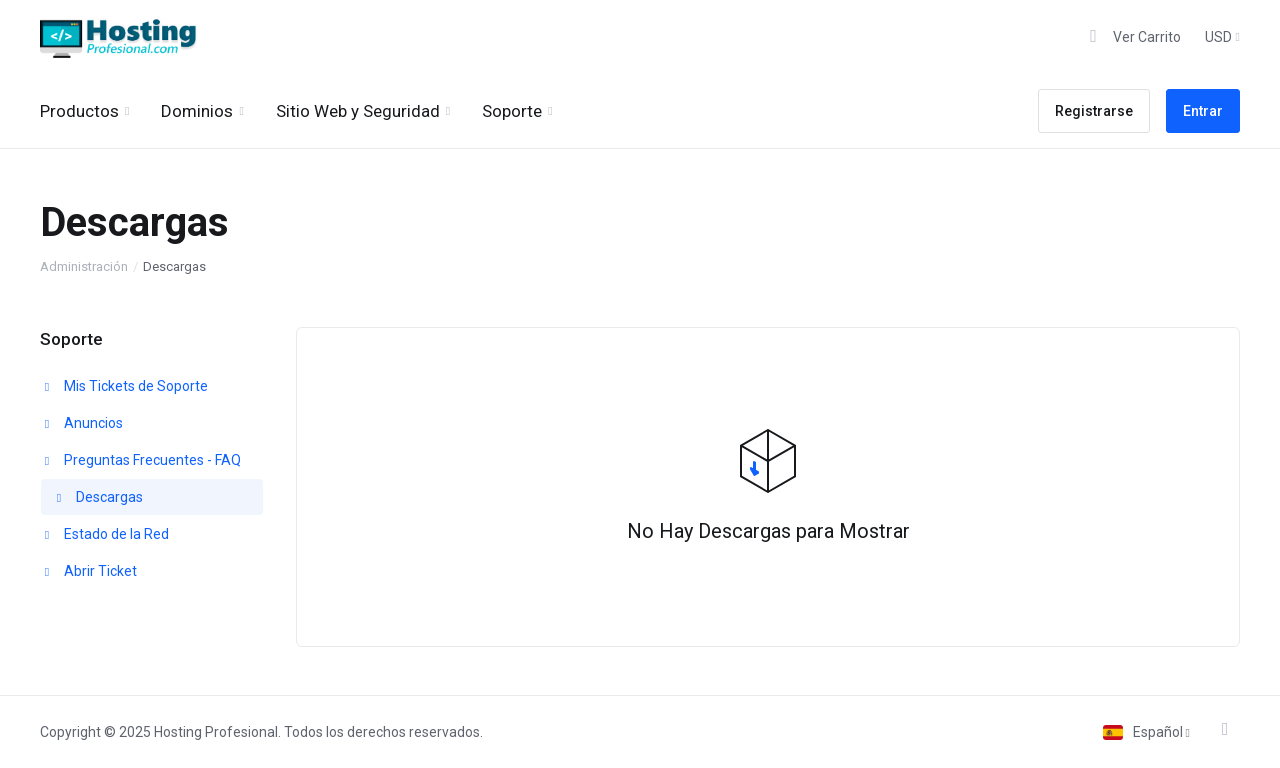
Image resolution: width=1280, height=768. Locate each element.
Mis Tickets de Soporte (124, 386)
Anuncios (82, 423)
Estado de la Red (105, 534)
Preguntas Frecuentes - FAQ (141, 460)
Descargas (98, 497)
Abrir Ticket (89, 571)
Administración (84, 266)
